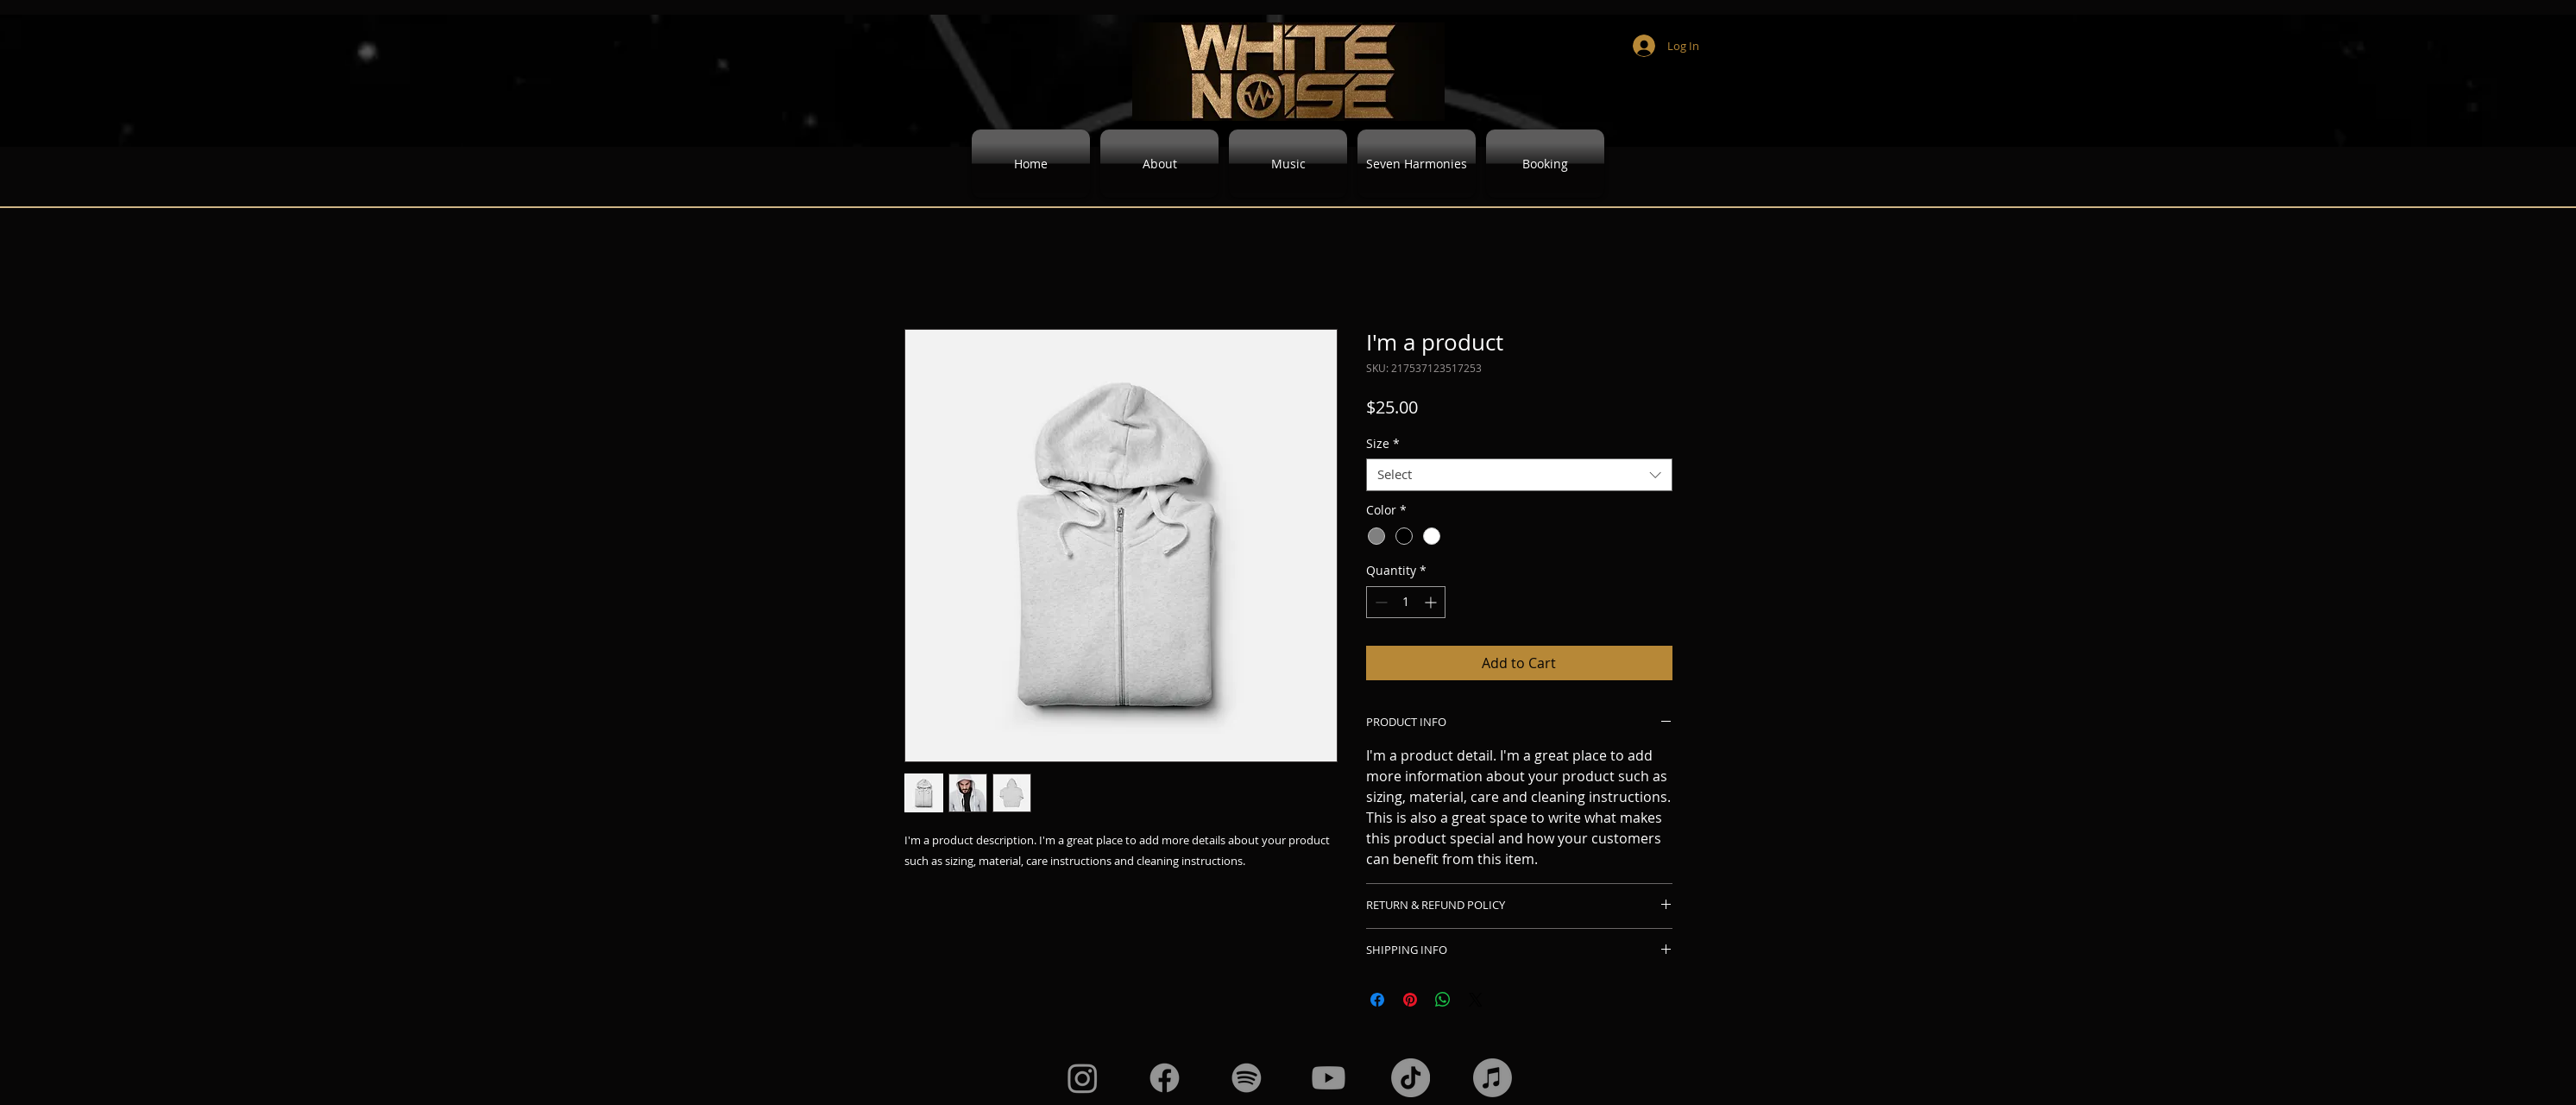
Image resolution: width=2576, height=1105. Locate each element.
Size (1383, 443)
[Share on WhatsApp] (1443, 999)
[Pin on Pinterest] (1410, 999)
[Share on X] (1475, 999)
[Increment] (1432, 602)
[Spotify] (1246, 1077)
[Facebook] (1164, 1077)
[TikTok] (1410, 1077)
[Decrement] (1379, 602)
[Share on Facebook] (1377, 999)
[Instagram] (1082, 1077)
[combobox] (1519, 474)
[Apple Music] (1492, 1077)
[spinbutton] (1405, 602)
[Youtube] (1328, 1077)
